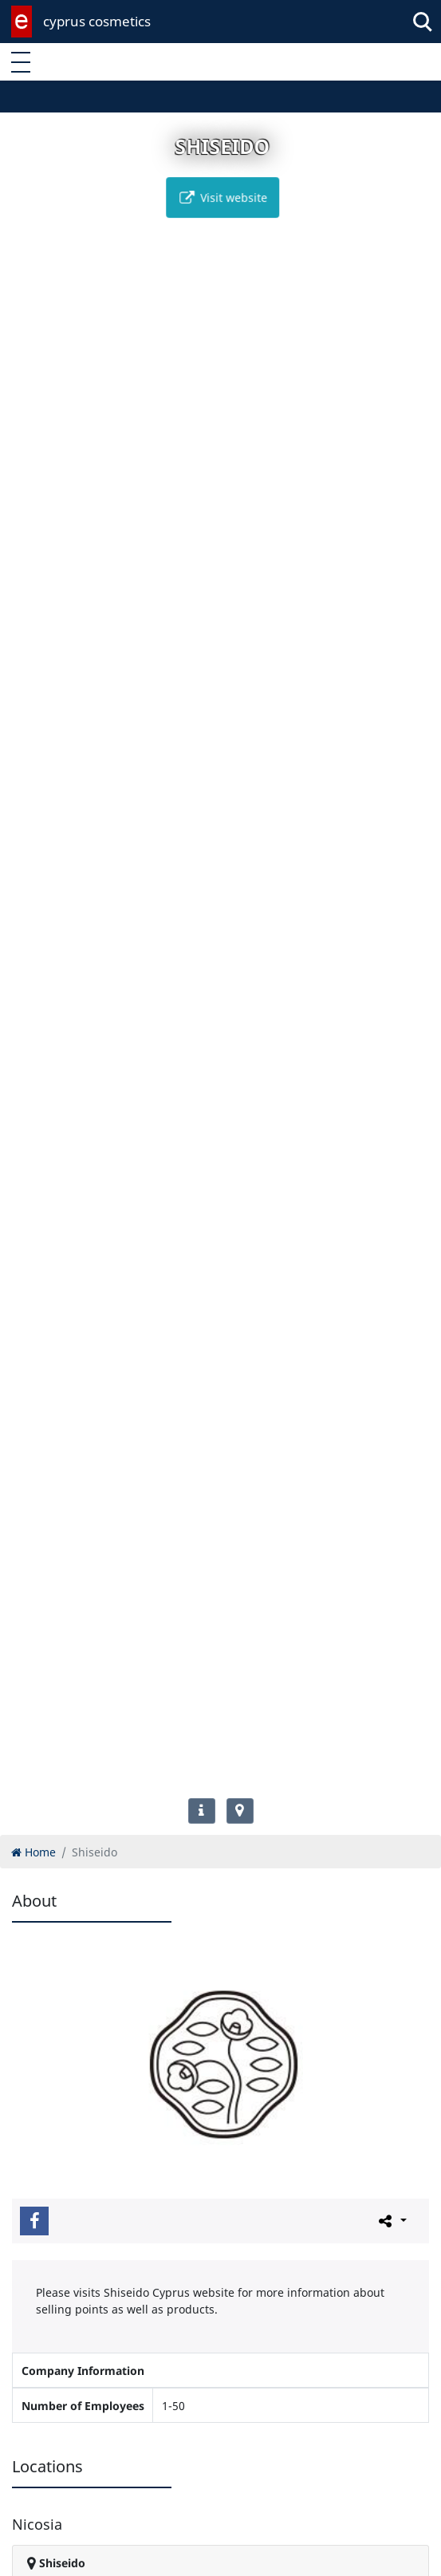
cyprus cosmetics (97, 21)
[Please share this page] (391, 2220)
